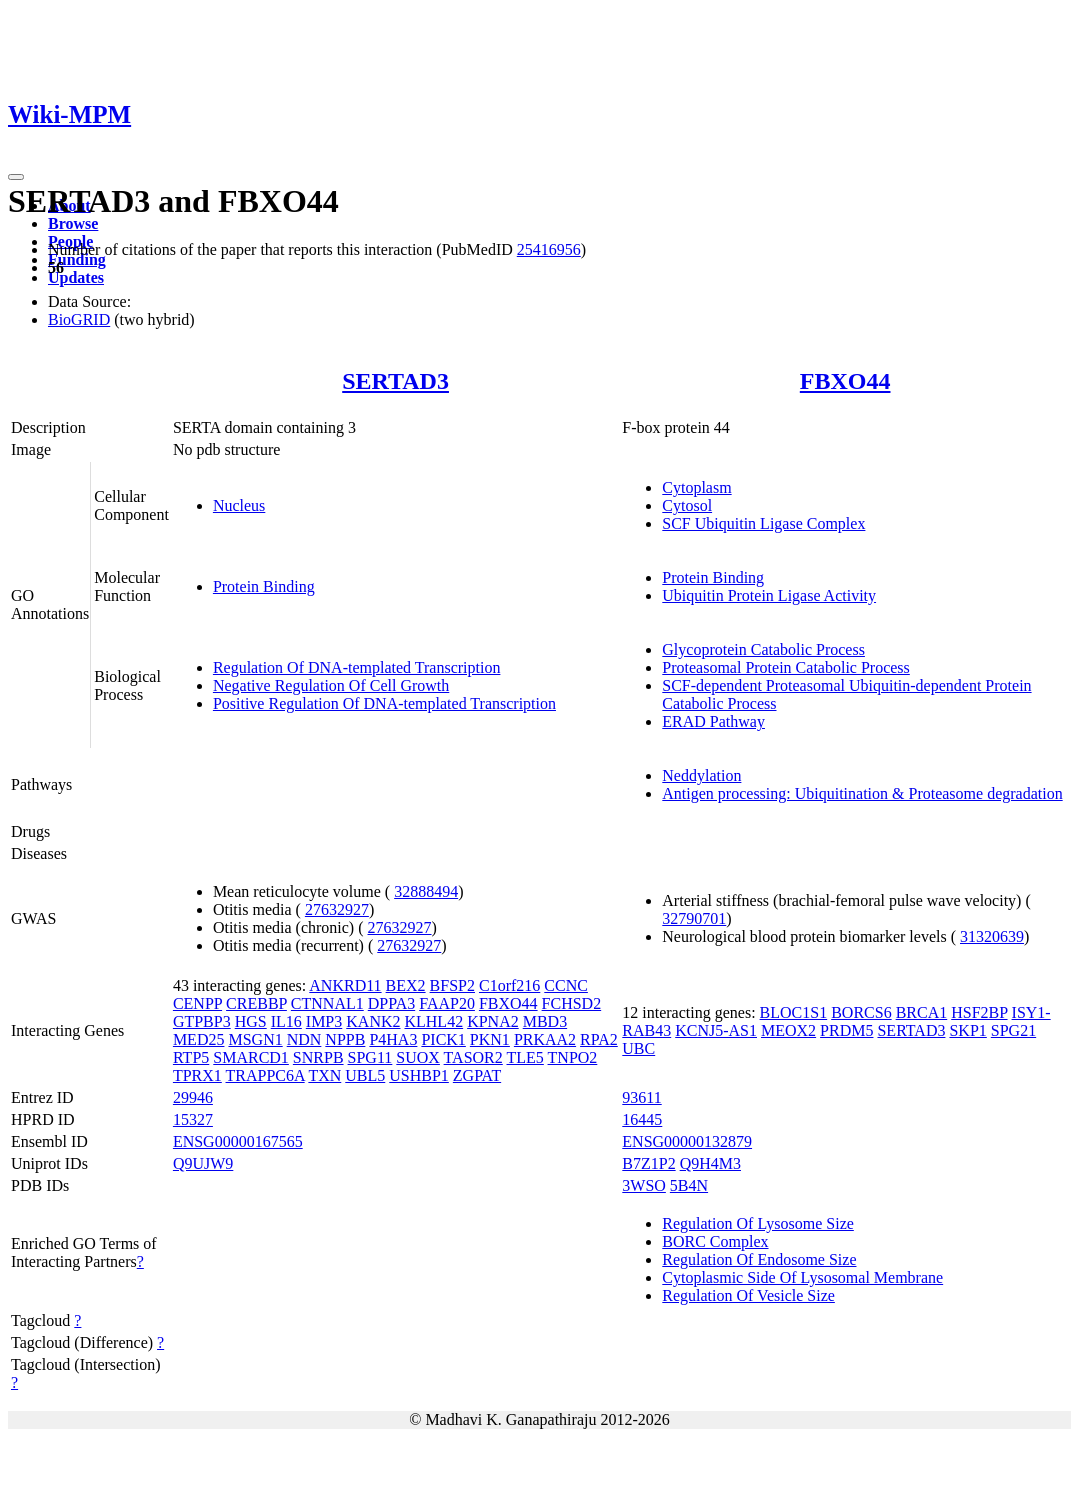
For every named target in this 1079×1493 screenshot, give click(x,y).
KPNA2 (493, 1021)
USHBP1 (419, 1075)
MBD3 (545, 1021)
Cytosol (687, 505)
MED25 (199, 1039)
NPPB (345, 1039)
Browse (73, 223)
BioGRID (79, 319)
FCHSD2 (572, 1003)
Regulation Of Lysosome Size (758, 1223)
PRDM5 (846, 1030)
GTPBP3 (202, 1021)
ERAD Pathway (713, 721)
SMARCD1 (251, 1057)
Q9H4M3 (710, 1163)
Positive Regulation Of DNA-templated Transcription (384, 703)
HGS (251, 1021)
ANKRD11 (345, 985)
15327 (193, 1119)
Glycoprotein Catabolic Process (763, 649)
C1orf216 (509, 985)
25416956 (549, 249)
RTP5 (191, 1057)
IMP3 (324, 1021)
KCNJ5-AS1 (716, 1030)
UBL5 (365, 1075)
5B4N (689, 1185)
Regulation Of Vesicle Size (748, 1295)
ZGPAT (477, 1075)
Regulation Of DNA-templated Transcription (357, 667)
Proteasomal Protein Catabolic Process (786, 667)
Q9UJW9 (203, 1163)
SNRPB (318, 1057)
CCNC (566, 985)
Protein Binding (264, 586)
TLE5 (525, 1057)
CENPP (197, 1003)
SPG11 (370, 1057)
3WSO (644, 1185)
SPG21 (1013, 1030)
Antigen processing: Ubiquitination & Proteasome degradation (862, 793)
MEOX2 (788, 1030)
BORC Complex (715, 1241)
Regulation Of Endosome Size (759, 1259)
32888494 (426, 891)
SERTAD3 (395, 381)
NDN (304, 1039)
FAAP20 (447, 1003)
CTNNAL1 (327, 1003)
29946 (193, 1097)
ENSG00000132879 (687, 1141)
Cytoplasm (696, 487)
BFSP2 (452, 985)
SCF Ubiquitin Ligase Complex (763, 523)
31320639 (992, 936)
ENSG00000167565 (238, 1141)
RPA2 (599, 1039)
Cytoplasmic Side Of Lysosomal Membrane (802, 1277)
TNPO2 (573, 1057)
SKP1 (967, 1030)
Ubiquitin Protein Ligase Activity (769, 595)
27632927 (337, 909)
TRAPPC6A (265, 1075)
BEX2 (406, 985)
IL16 (286, 1021)
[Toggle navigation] (16, 177)
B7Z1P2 (648, 1163)
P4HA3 (393, 1039)
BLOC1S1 (794, 1012)
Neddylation (701, 775)
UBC (638, 1048)
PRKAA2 (545, 1039)
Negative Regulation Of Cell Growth (331, 685)
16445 (642, 1119)
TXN (324, 1075)
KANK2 (373, 1021)
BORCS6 (861, 1012)
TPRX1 (197, 1075)
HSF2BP (979, 1012)
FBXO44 (845, 381)
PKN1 (490, 1039)
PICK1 (443, 1039)
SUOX (418, 1057)
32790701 (694, 918)
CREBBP (256, 1003)
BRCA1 (922, 1012)
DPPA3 (391, 1003)
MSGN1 (255, 1039)
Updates (76, 277)
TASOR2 (473, 1057)
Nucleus (239, 505)
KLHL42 (433, 1021)
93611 (641, 1097)
